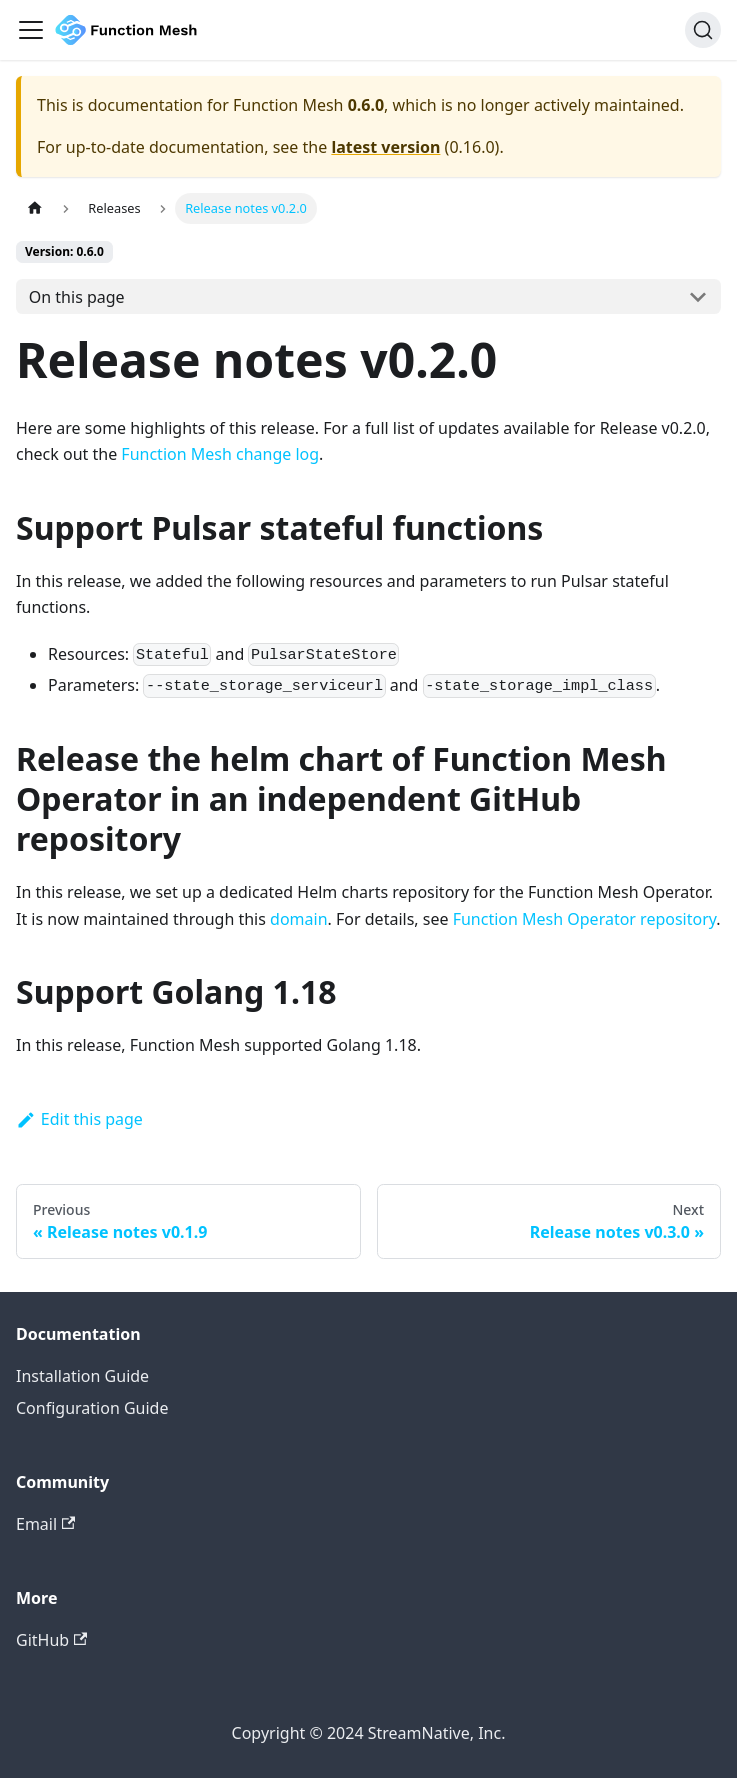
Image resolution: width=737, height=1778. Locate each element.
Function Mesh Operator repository (585, 919)
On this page (77, 297)
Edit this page (79, 1119)
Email (45, 1524)
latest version (385, 147)
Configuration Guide (92, 1408)
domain (298, 919)
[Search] (703, 30)
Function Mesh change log (220, 454)
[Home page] (35, 208)
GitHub (51, 1640)
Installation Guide (82, 1376)
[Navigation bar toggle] (31, 30)
